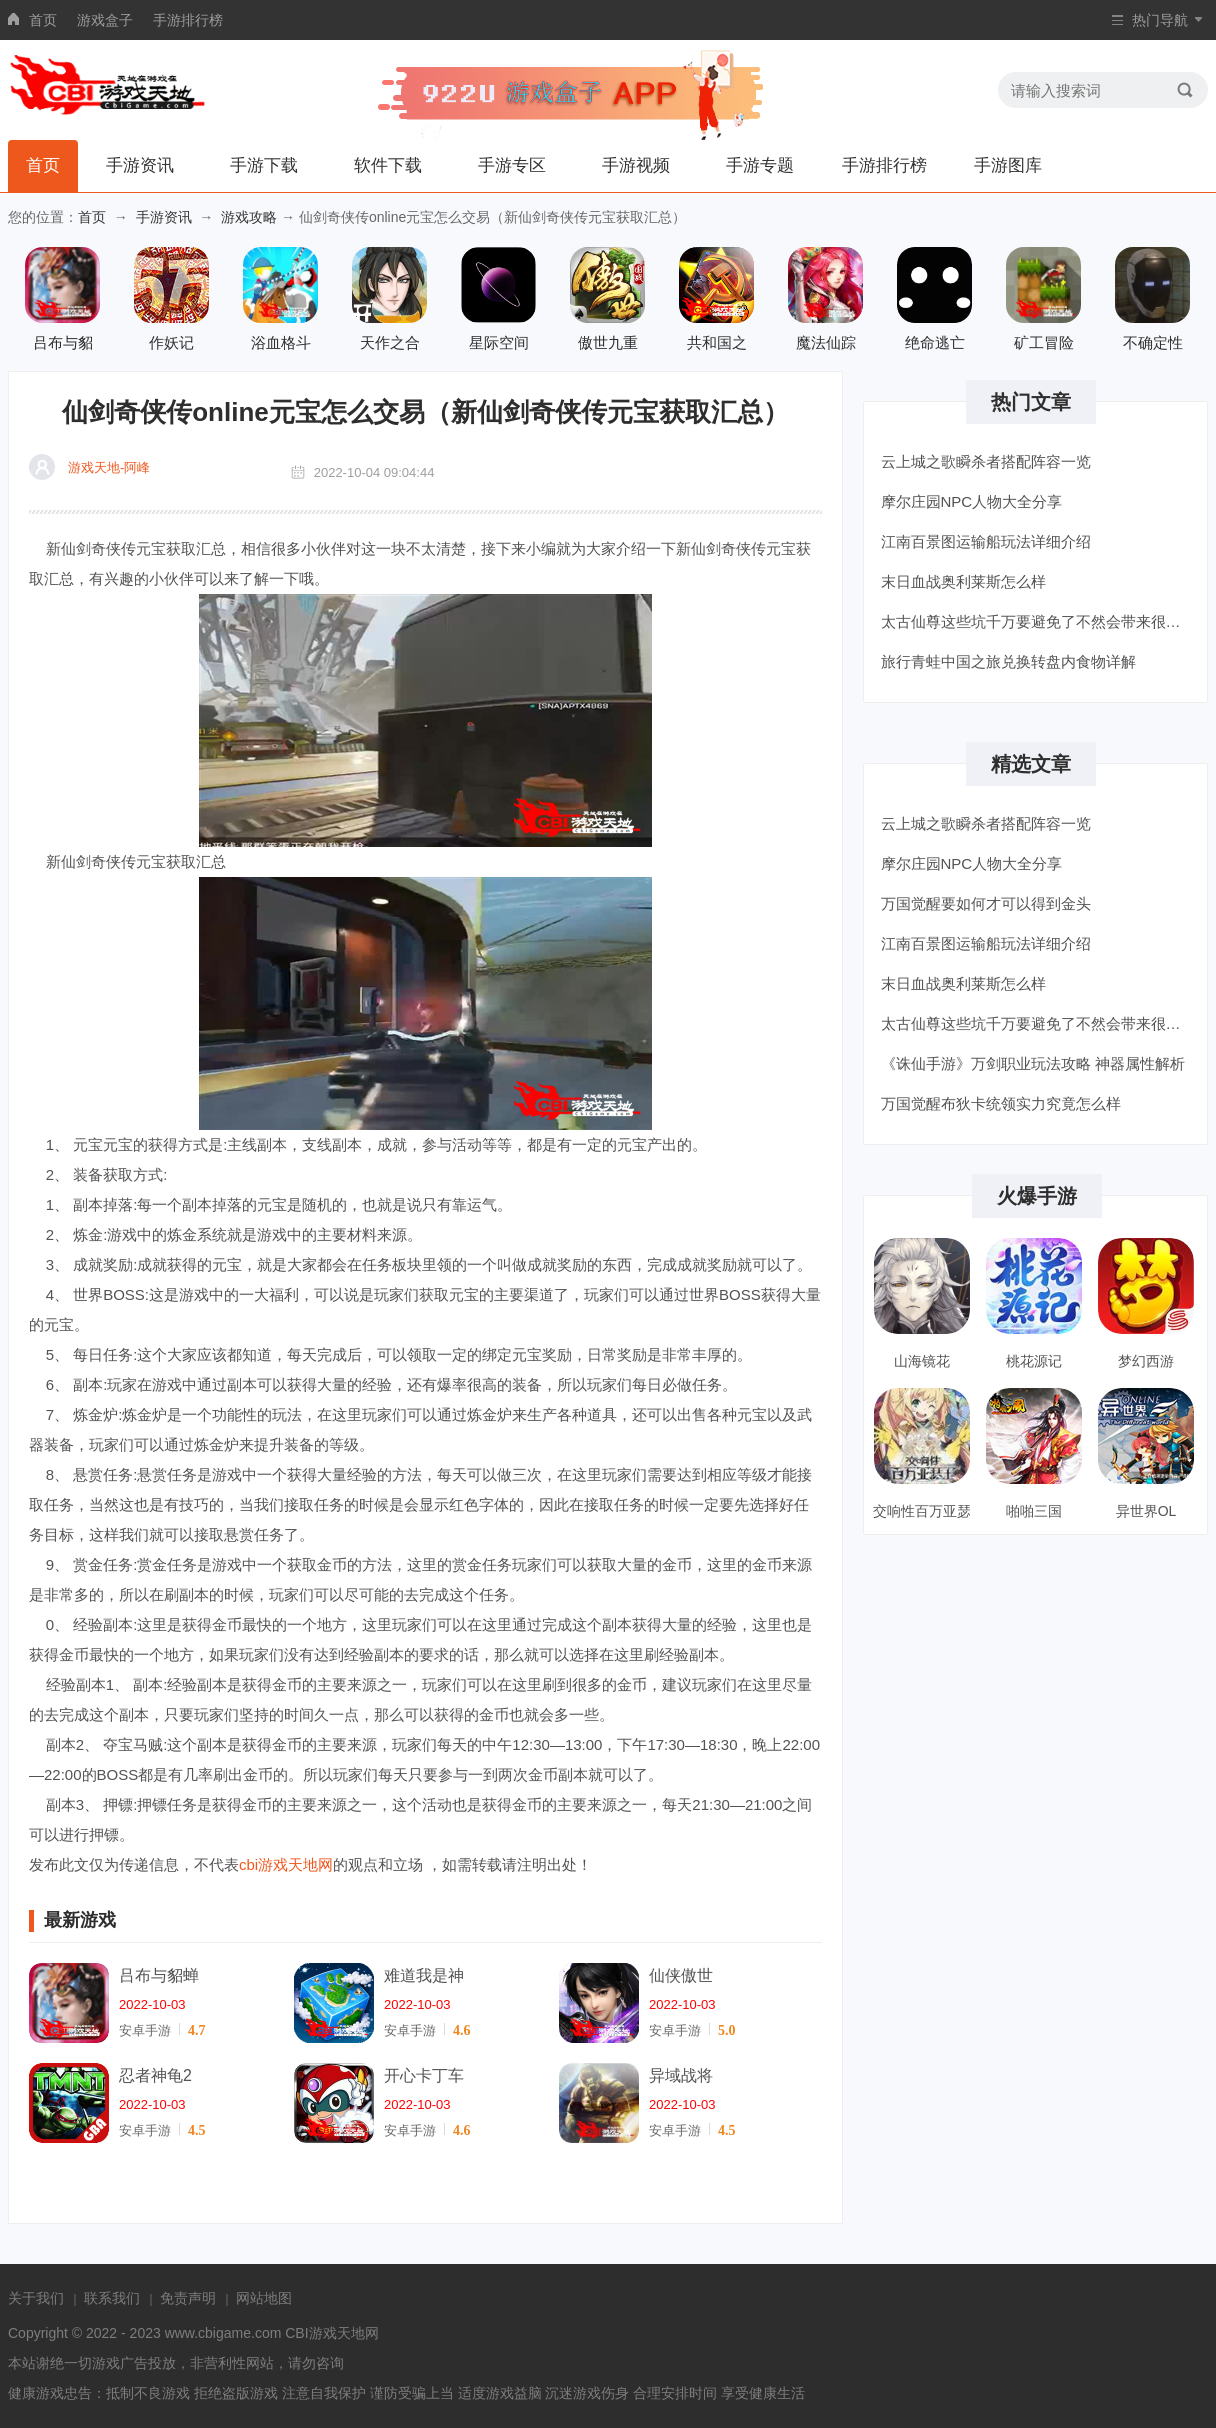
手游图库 (1008, 165)
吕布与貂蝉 (159, 1975)
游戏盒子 (105, 20)
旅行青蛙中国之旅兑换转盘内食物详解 (1008, 661)
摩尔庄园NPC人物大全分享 (972, 501)
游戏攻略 (249, 217)
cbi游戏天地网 (286, 1864)
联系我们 (112, 2298)
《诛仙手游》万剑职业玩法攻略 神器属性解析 (1033, 1063)
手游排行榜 (188, 20)
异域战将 (681, 2075)
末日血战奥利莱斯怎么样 (963, 581)
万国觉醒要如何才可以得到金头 (986, 903)
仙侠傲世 (681, 1975)
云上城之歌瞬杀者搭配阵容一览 (986, 461)
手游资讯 (140, 165)
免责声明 (188, 2298)
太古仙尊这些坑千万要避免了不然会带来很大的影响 (1038, 621)
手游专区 (512, 165)
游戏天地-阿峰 (109, 467)
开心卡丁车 (424, 2075)
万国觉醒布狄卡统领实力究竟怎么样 (1001, 1103)
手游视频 (636, 165)
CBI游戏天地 (324, 2333)
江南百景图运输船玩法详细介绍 (986, 541)
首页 (43, 20)
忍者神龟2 (155, 2075)
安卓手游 (145, 2030)
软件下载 (388, 165)
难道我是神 (424, 1975)
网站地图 (264, 2298)
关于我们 (36, 2298)
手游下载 (264, 165)
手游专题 (760, 165)
